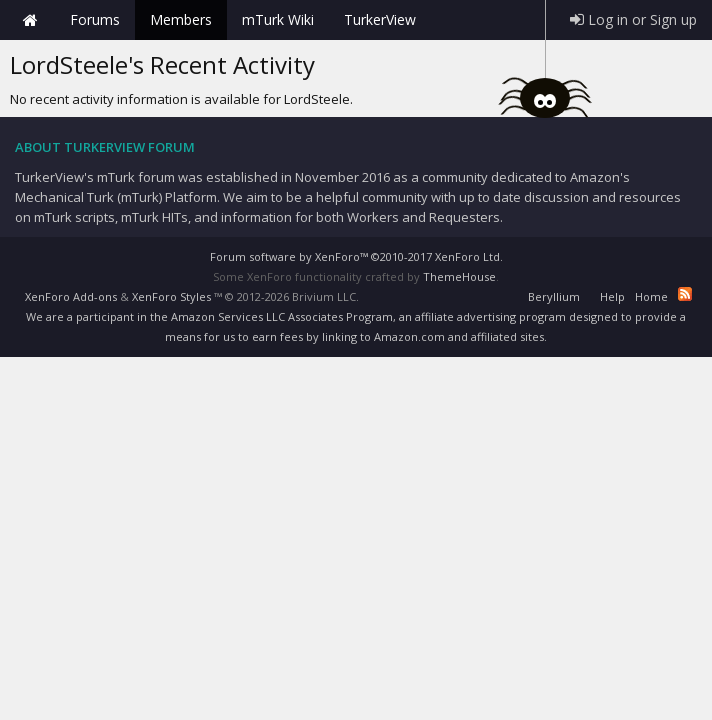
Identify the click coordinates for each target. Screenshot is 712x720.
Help (612, 296)
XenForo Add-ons (71, 296)
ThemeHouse (459, 276)
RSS (685, 294)
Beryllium (554, 296)
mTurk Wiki (278, 19)
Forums (95, 19)
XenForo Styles (171, 296)
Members (181, 19)
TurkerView (380, 19)
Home (30, 20)
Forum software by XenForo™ (356, 256)
